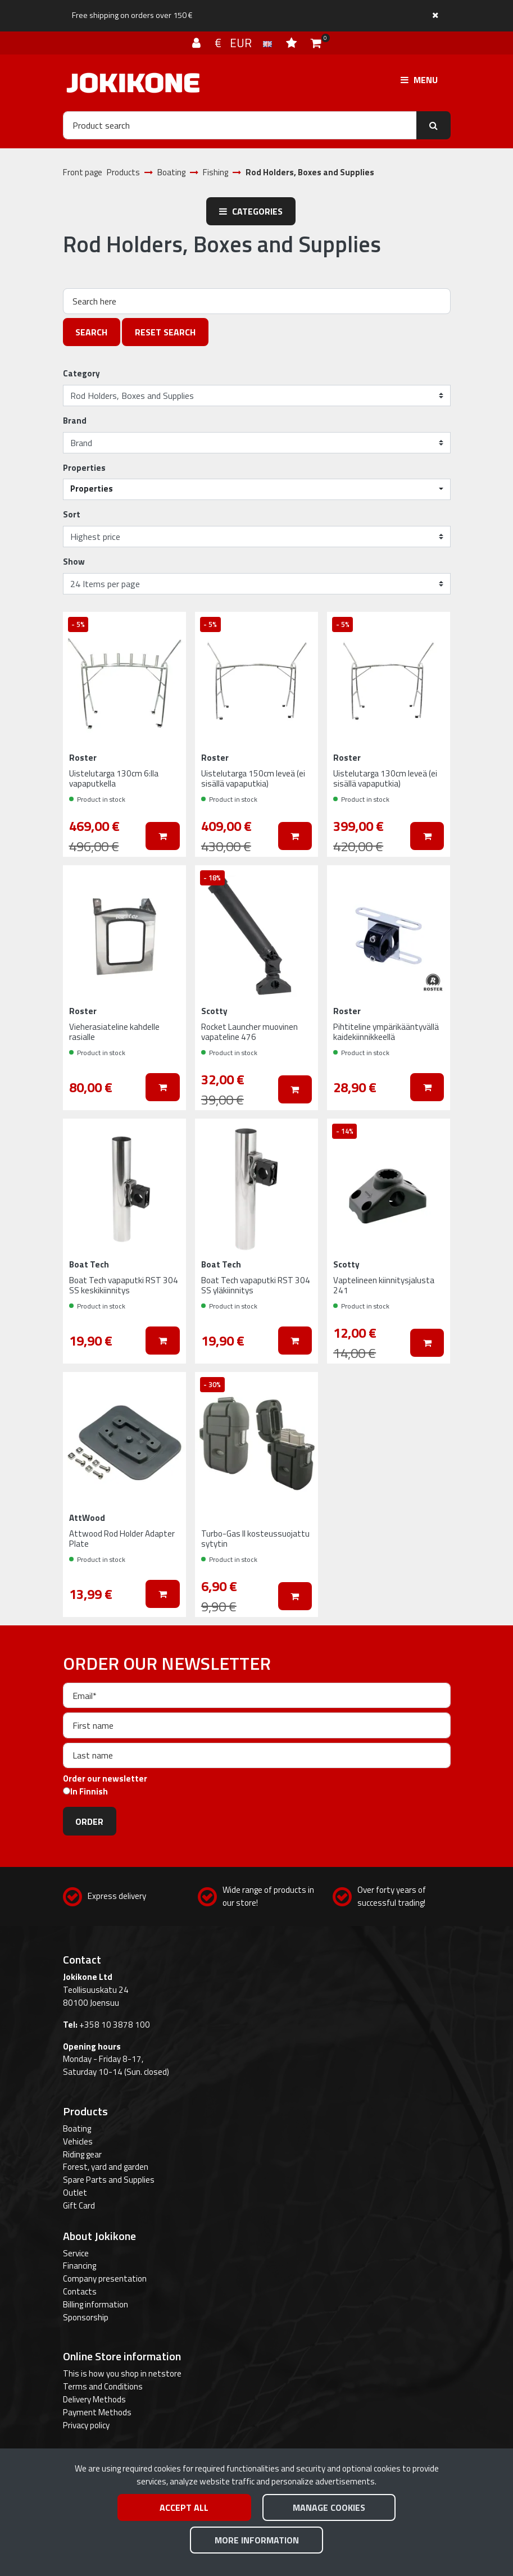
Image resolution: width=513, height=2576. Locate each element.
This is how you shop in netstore (122, 2373)
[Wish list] (292, 43)
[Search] (240, 125)
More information (257, 2540)
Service (76, 2253)
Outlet (75, 2192)
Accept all (184, 2507)
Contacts (80, 2291)
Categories (251, 211)
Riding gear (82, 2154)
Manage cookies (329, 2507)
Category (81, 373)
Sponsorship (85, 2317)
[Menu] (419, 80)
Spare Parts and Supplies (109, 2179)
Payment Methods (97, 2412)
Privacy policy (86, 2425)
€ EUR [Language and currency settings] (245, 43)
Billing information (95, 2304)
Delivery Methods (94, 2399)
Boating (77, 2128)
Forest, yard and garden (105, 2166)
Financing (79, 2265)
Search (91, 332)
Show (74, 562)
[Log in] (197, 43)
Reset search (165, 332)
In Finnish (89, 1792)
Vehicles (78, 2141)
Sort (71, 514)
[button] (257, 489)
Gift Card (79, 2205)
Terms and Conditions (103, 2386)
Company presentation (105, 2278)
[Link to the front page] (133, 83)
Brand (75, 421)
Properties (84, 468)
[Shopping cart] (316, 43)
